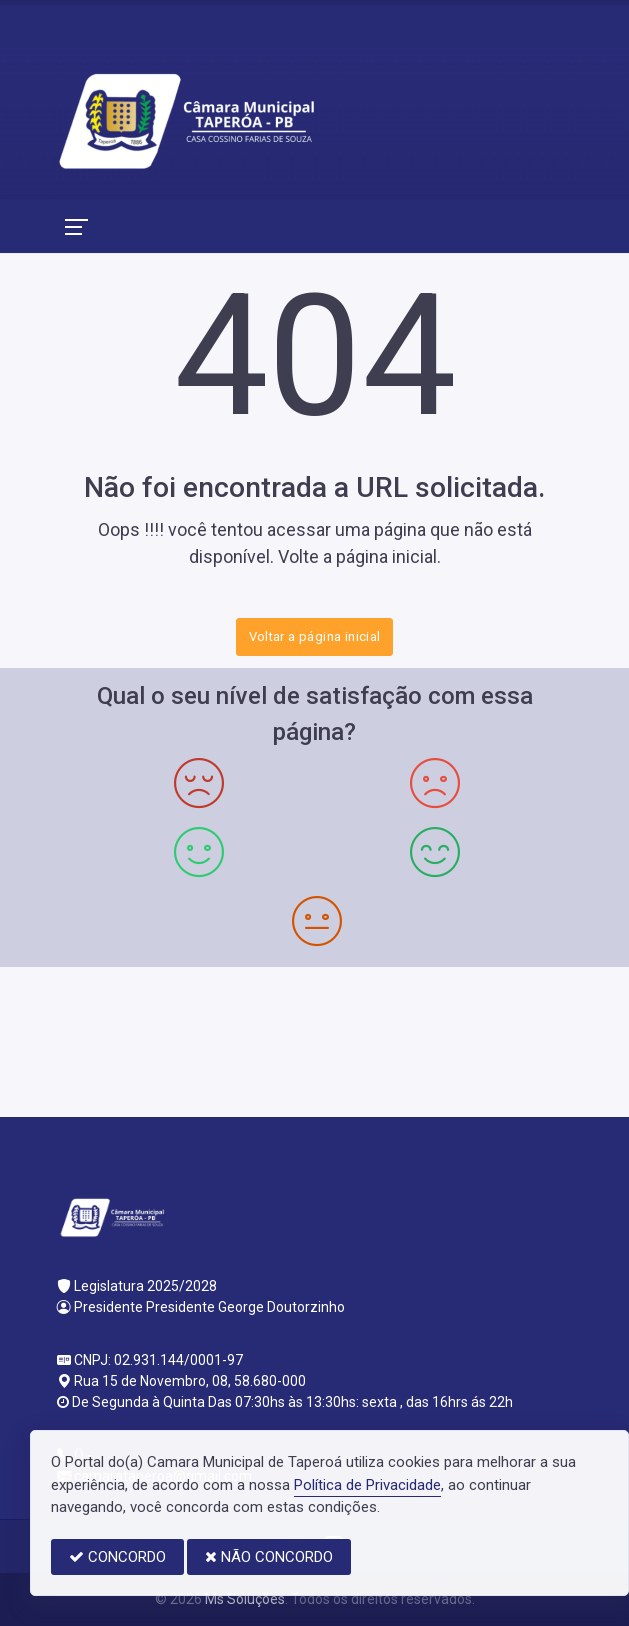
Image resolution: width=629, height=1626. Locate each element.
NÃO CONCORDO (269, 1557)
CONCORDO (117, 1557)
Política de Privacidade (367, 1485)
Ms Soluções (245, 1599)
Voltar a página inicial (315, 636)
